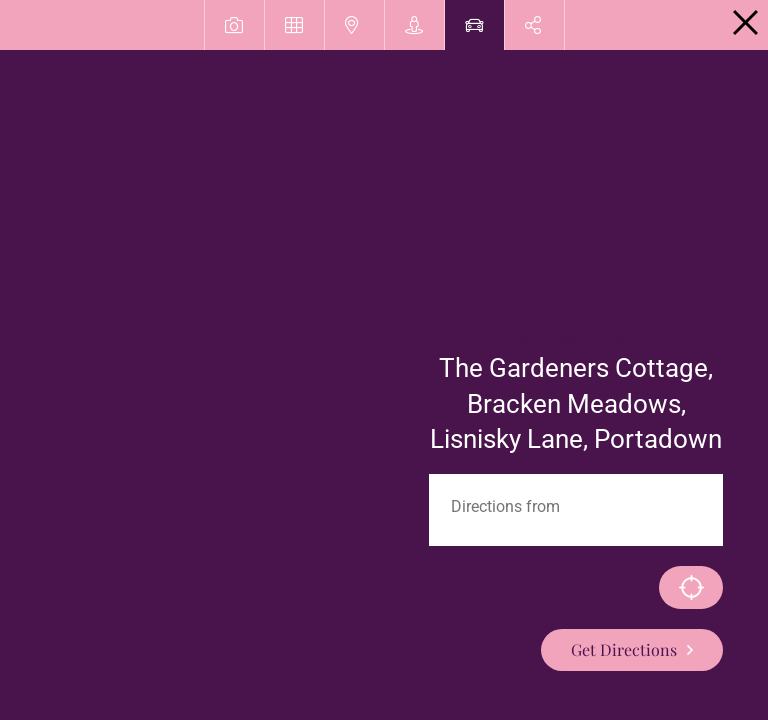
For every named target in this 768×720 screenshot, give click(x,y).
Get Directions (624, 649)
